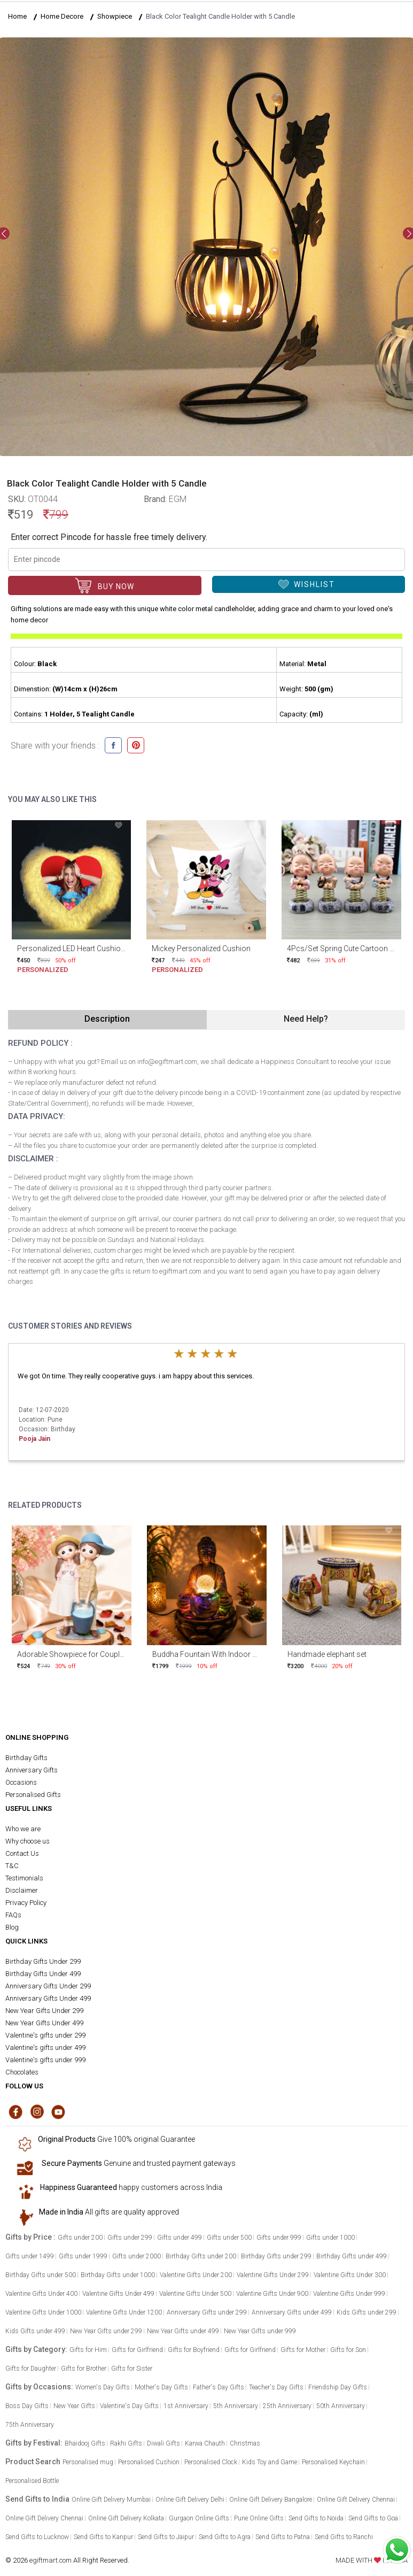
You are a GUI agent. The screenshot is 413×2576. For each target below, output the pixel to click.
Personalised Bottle (32, 2481)
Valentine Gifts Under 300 (350, 2275)
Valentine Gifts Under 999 (349, 2293)
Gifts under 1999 (83, 2256)
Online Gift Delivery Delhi (189, 2499)
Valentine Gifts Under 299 (273, 2275)
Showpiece (114, 16)
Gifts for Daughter (30, 2368)
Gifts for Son (348, 2350)
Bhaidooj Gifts (85, 2443)
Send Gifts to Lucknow (37, 2537)
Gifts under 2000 (136, 2256)
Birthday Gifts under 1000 (118, 2275)
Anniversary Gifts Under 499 (48, 1998)
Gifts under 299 (129, 2237)
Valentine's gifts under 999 (45, 2060)
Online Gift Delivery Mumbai (111, 2499)
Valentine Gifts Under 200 (196, 2275)
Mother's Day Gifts (161, 2387)
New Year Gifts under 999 (260, 2331)
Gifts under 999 (278, 2237)
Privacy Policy (25, 1903)
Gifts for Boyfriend (194, 2350)
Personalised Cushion (149, 2462)
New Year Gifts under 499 (183, 2331)
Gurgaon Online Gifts (199, 2518)
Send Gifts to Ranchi (344, 2537)
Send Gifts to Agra (225, 2537)
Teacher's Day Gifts (276, 2387)
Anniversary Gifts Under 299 (48, 1986)
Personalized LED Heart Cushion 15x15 (82, 948)
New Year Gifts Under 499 (44, 2023)
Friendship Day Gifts (337, 2387)
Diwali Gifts (163, 2443)
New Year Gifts (74, 2406)
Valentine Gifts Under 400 (41, 2293)
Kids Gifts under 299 (366, 2312)
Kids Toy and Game (269, 2462)
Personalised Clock (210, 2462)
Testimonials (24, 1878)
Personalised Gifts (33, 1795)
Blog (12, 1927)
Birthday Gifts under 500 (40, 2275)
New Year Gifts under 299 (106, 2331)
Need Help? (306, 1019)
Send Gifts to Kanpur (103, 2537)
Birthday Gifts (26, 1758)
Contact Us (22, 1853)
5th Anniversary (235, 2406)
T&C (12, 1866)
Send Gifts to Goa (373, 2518)
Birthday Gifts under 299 (276, 2256)
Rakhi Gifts (126, 2443)
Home (17, 16)
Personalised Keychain (333, 2462)
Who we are (23, 1829)
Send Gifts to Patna (282, 2537)
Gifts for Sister (131, 2368)
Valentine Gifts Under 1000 (43, 2312)
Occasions (21, 1782)
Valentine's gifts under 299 (45, 2035)
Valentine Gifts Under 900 (272, 2293)
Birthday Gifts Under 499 (43, 1974)
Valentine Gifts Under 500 (195, 2293)
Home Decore (62, 16)
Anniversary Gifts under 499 (292, 2312)
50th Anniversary (340, 2406)
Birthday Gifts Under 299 (43, 1961)
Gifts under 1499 (29, 2256)
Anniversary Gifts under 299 (207, 2312)
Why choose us (27, 1841)
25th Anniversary (287, 2406)
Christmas (245, 2443)
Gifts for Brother (83, 2368)
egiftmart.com (50, 2560)
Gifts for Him (88, 2350)
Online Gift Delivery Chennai (356, 2499)
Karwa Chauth (205, 2443)
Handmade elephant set (327, 1654)
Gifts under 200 (80, 2237)
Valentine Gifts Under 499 (118, 2293)
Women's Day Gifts (102, 2387)
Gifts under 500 (229, 2237)
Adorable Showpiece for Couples (72, 1654)
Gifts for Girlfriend (137, 2350)
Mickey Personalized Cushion (201, 948)
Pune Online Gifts (259, 2518)
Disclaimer (21, 1890)
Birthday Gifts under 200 (201, 2256)
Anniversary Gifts (31, 1770)
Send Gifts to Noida (316, 2518)
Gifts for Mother (302, 2350)
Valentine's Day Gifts (129, 2406)
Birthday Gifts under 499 (351, 2256)
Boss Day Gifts (27, 2406)
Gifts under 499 (179, 2237)
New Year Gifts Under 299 (44, 2011)
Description (107, 1019)
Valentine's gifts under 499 (45, 2047)
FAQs (13, 1915)
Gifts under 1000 (330, 2237)
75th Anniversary (29, 2424)
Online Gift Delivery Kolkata (126, 2518)
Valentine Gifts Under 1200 (124, 2312)
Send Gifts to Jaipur (166, 2537)
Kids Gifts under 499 (35, 2331)
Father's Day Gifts (218, 2387)
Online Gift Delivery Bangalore (270, 2499)
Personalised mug (88, 2462)
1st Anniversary (185, 2406)
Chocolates (21, 2072)
